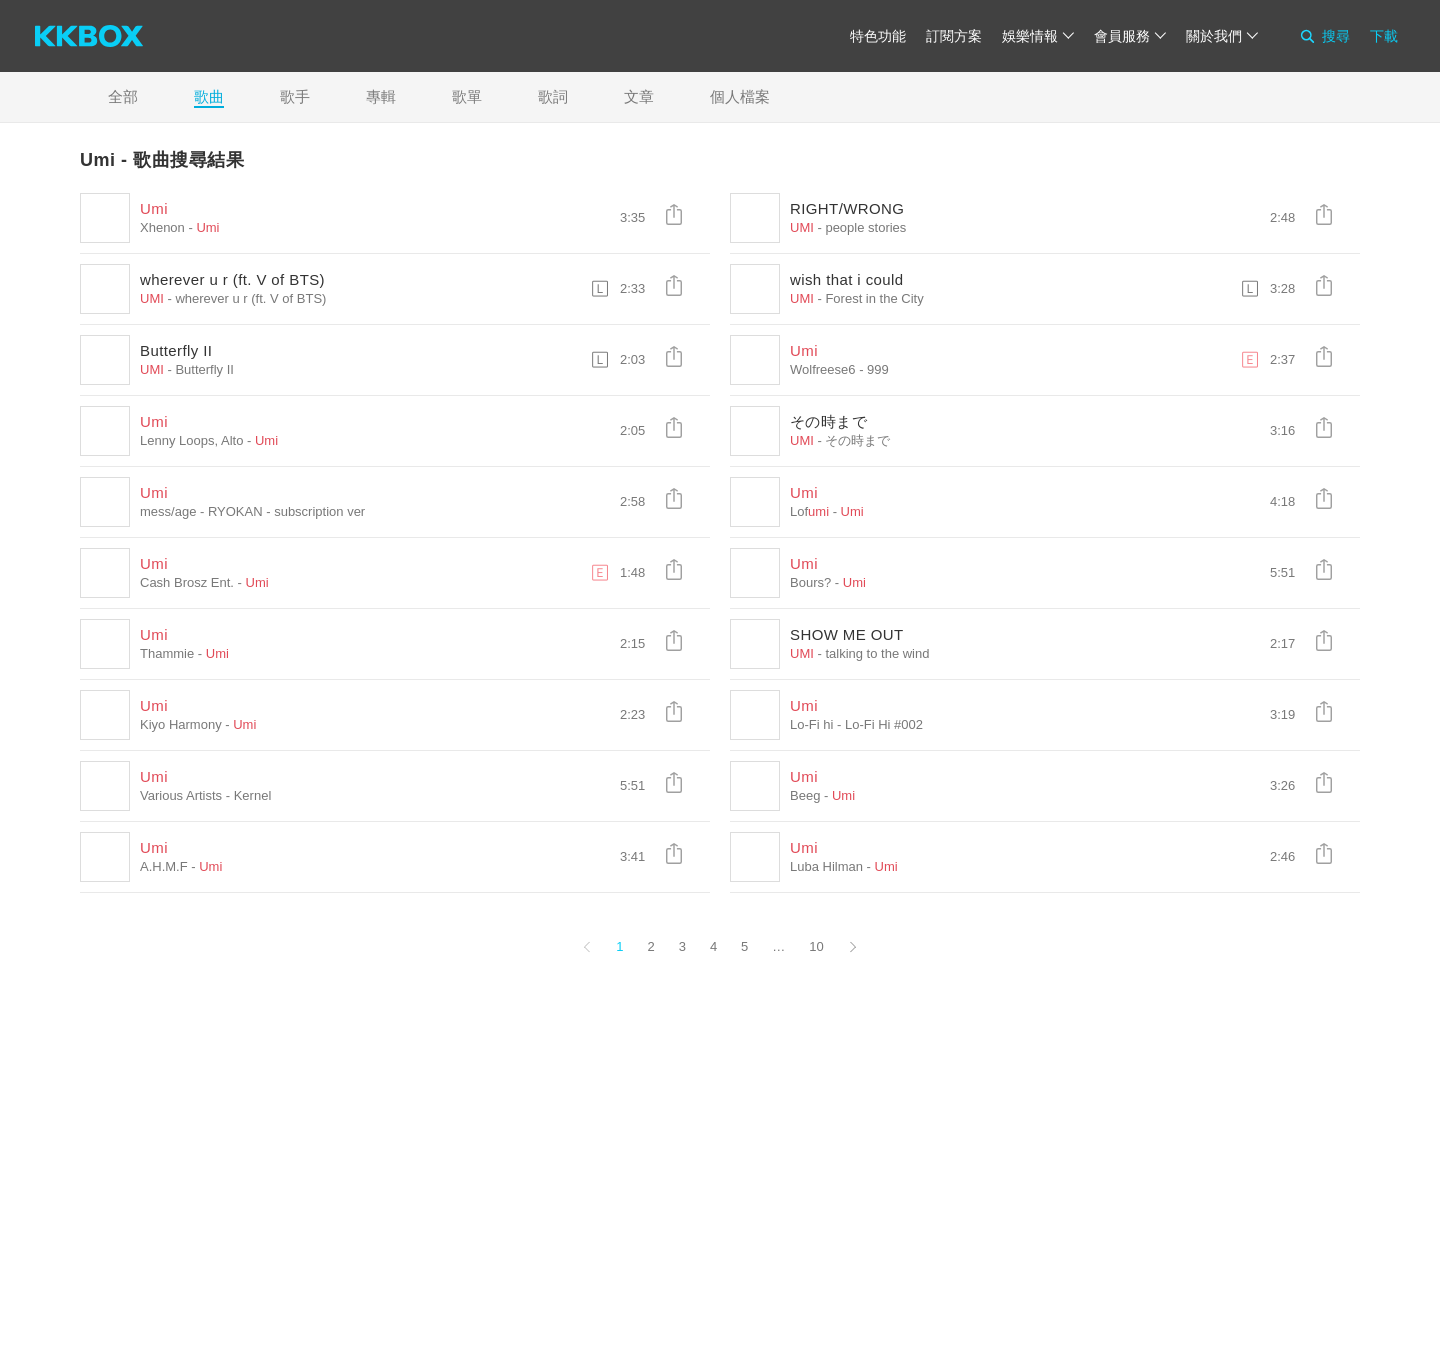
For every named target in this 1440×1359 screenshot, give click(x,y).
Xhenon (162, 227)
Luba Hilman (826, 866)
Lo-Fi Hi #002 (884, 724)
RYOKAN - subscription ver (286, 511)
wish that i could (847, 279)
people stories (865, 227)
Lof (809, 511)
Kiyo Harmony (181, 724)
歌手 (295, 96)
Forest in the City (874, 298)
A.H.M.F (164, 866)
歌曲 (209, 96)
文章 (639, 96)
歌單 (467, 96)
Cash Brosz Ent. (187, 582)
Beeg (805, 795)
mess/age (168, 511)
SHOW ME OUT (847, 634)
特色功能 (878, 36)
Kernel (253, 795)
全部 (123, 96)
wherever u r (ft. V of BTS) (232, 279)
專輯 (381, 96)
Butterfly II (176, 350)
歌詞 (553, 96)
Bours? (810, 582)
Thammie (167, 653)
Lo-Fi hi (811, 724)
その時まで (828, 421)
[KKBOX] (89, 36)
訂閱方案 (954, 36)
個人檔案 (740, 96)
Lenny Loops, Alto (191, 440)
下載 (1384, 36)
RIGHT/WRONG (847, 208)
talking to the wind (877, 653)
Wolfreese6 (823, 369)
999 (878, 369)
